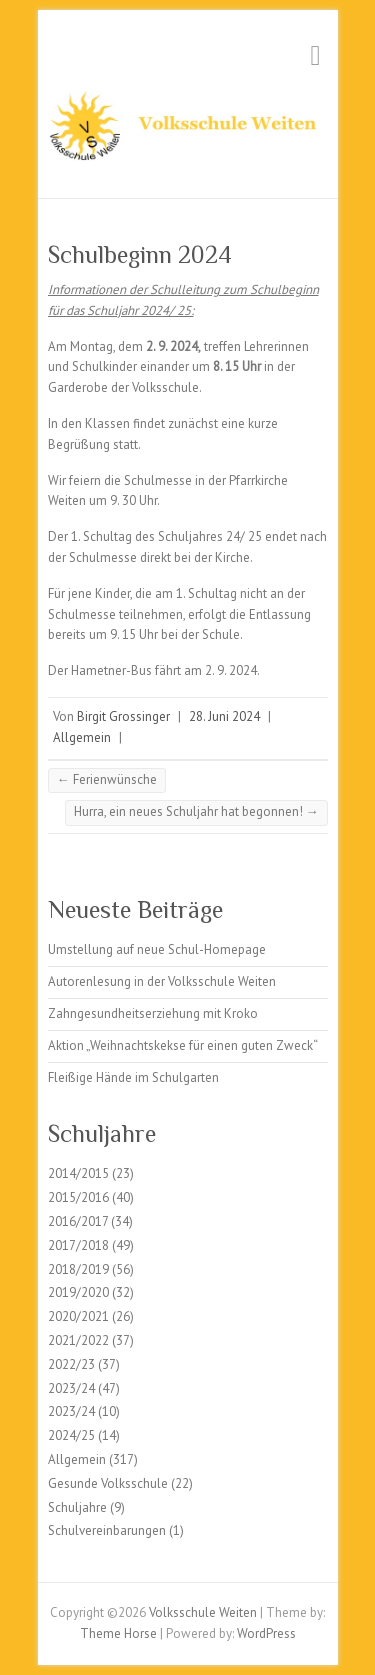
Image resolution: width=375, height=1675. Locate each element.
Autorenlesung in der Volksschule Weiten (162, 981)
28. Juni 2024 (224, 716)
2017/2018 (78, 1245)
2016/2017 (78, 1221)
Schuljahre (77, 1507)
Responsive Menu (316, 55)
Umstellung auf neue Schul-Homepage (157, 949)
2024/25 (71, 1435)
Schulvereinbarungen (107, 1530)
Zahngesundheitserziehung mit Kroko (153, 1013)
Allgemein (82, 737)
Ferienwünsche (107, 779)
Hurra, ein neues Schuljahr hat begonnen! (196, 811)
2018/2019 (78, 1269)
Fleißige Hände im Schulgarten (133, 1077)
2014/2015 (78, 1173)
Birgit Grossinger (123, 716)
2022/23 (71, 1364)
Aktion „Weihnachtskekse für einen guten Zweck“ (183, 1045)
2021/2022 (78, 1340)
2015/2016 (78, 1197)
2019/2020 (78, 1292)
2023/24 (71, 1388)
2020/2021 (78, 1316)
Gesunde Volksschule (108, 1483)
